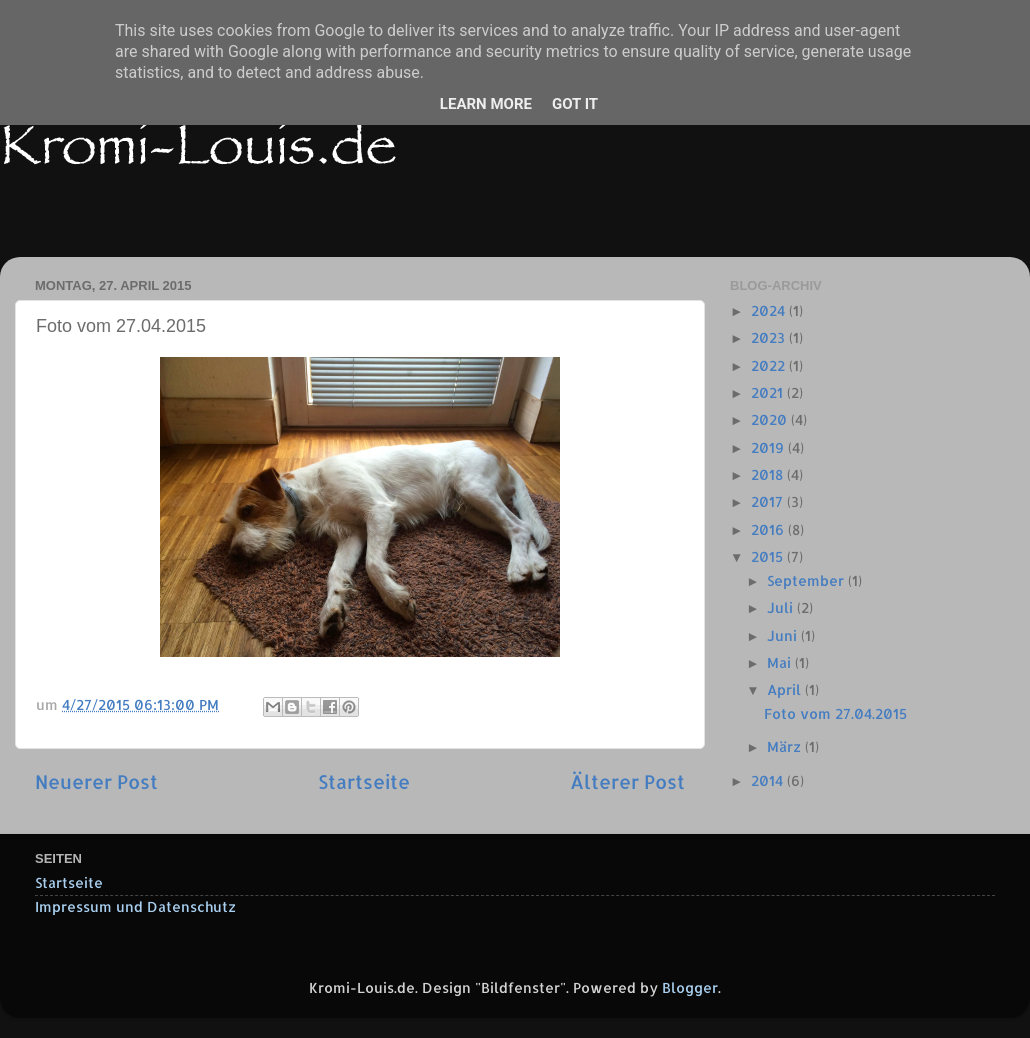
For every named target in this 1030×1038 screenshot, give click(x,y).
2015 (769, 556)
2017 (769, 501)
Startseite (364, 781)
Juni (784, 635)
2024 (770, 310)
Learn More (486, 104)
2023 (770, 337)
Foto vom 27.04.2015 (835, 713)
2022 (770, 365)
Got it (575, 104)
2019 (769, 447)
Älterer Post (627, 781)
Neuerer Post (96, 781)
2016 (769, 529)
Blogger (690, 987)
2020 (771, 419)
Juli (782, 607)
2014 (769, 780)
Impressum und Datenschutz (135, 906)
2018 (769, 474)
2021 (769, 392)
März (786, 746)
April (786, 689)
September (807, 580)
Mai (781, 662)
